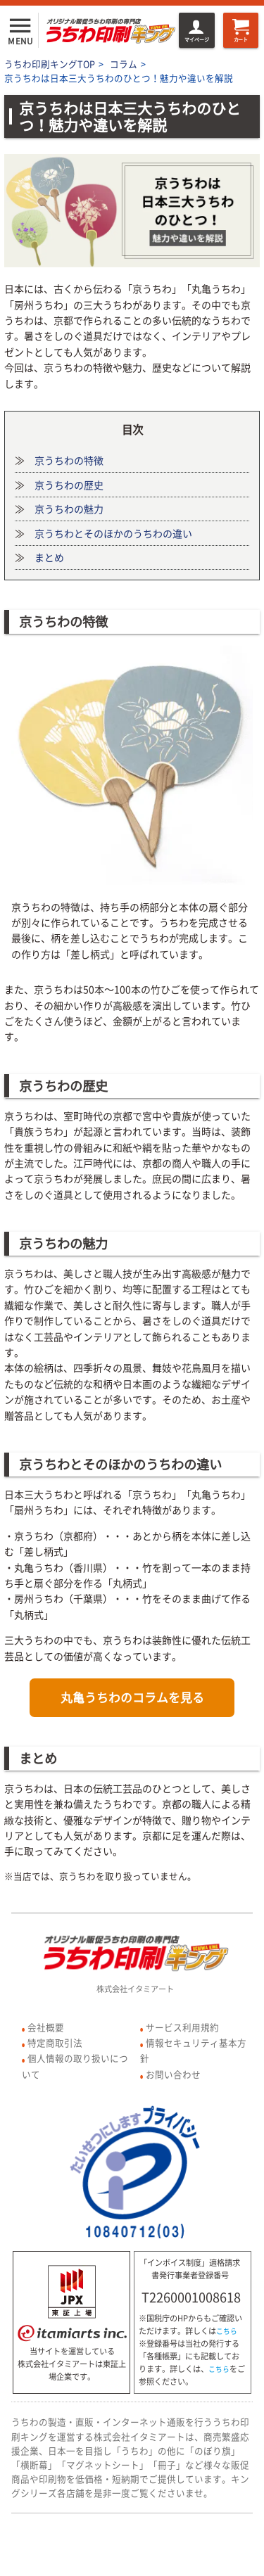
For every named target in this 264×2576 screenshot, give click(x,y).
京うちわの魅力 (68, 509)
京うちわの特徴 (68, 460)
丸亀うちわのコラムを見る (132, 1697)
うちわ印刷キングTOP (49, 63)
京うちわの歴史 (68, 485)
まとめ (49, 557)
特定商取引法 (54, 2042)
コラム (123, 63)
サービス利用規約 (182, 2027)
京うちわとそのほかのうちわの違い (113, 533)
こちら (226, 2331)
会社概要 (45, 2027)
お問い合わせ (173, 2074)
